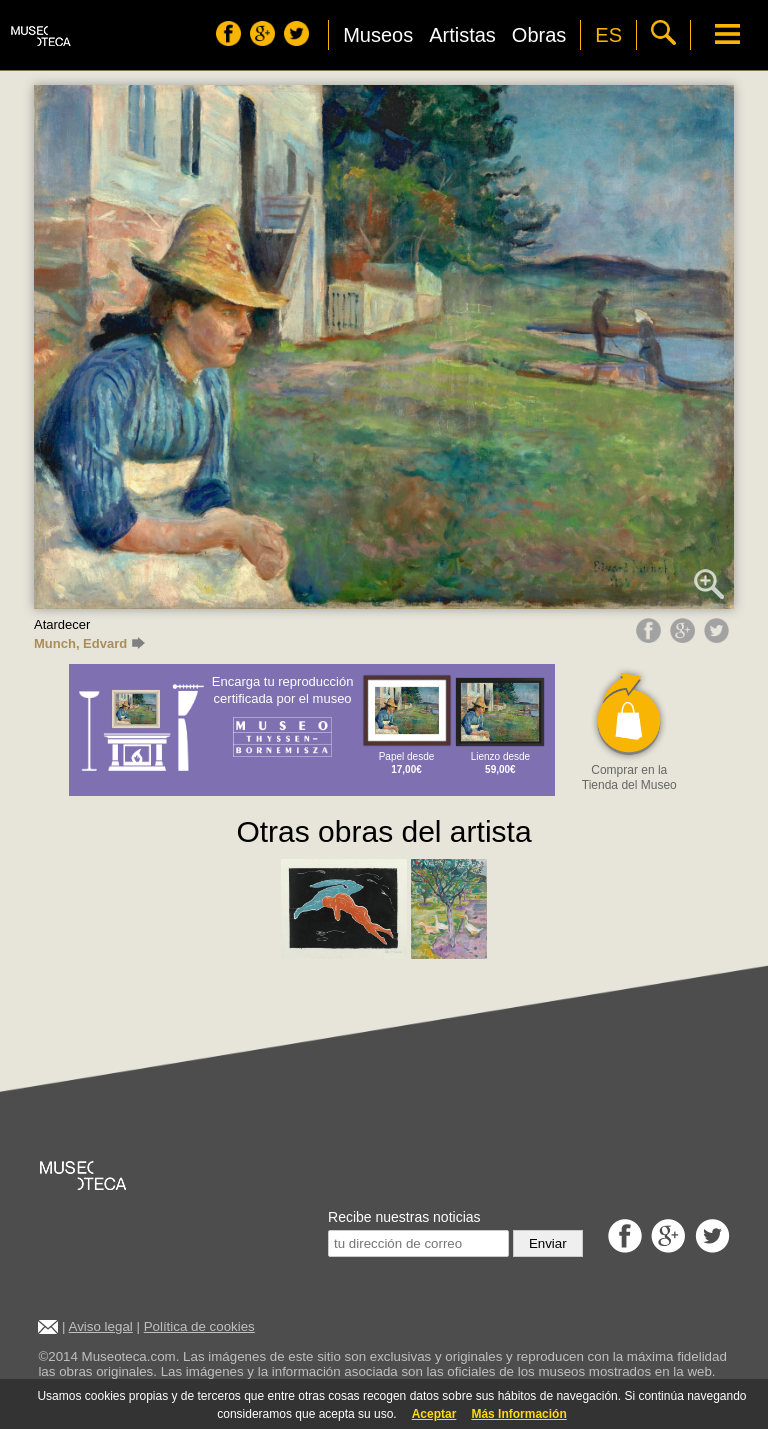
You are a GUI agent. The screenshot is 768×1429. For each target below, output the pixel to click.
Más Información (518, 1414)
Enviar (548, 1243)
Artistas (462, 35)
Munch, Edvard (89, 643)
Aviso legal (101, 1326)
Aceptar (434, 1414)
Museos (378, 35)
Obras (539, 35)
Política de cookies (199, 1326)
